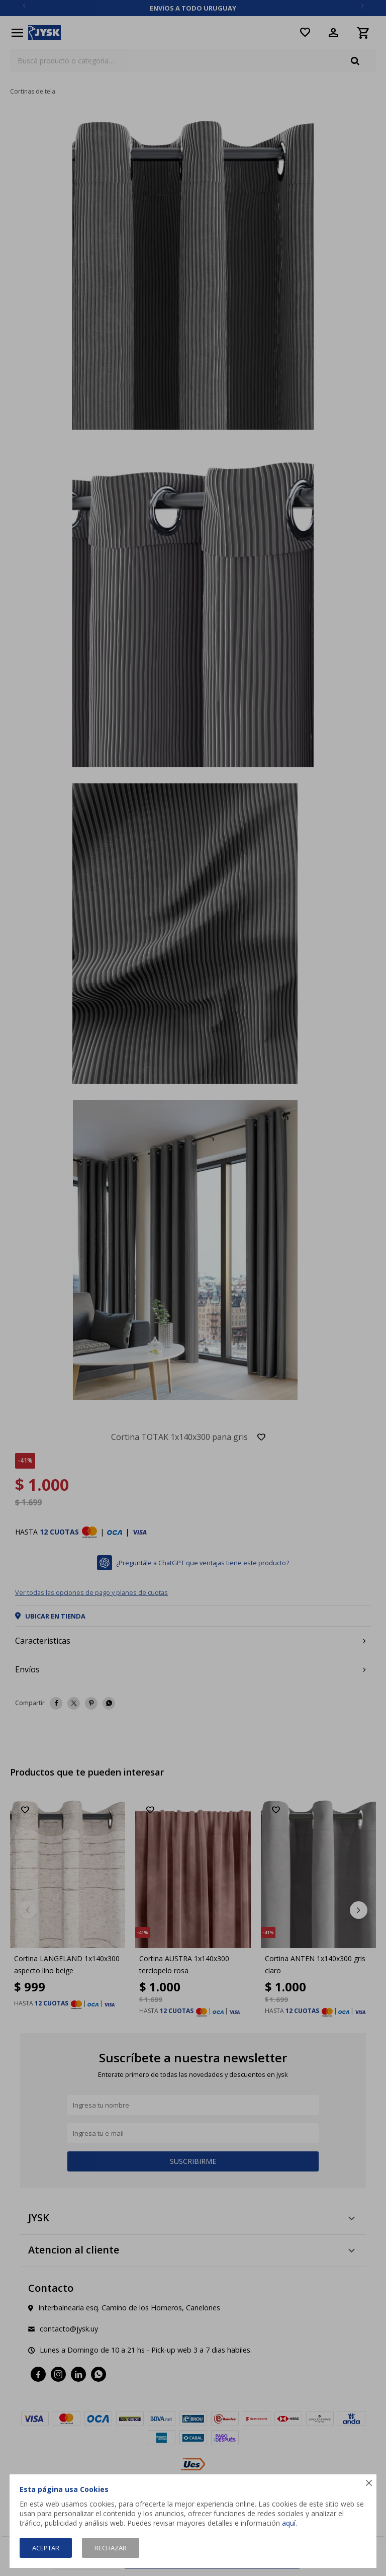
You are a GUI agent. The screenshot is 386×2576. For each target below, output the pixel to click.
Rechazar (110, 2547)
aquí (289, 2523)
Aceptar (45, 2547)
